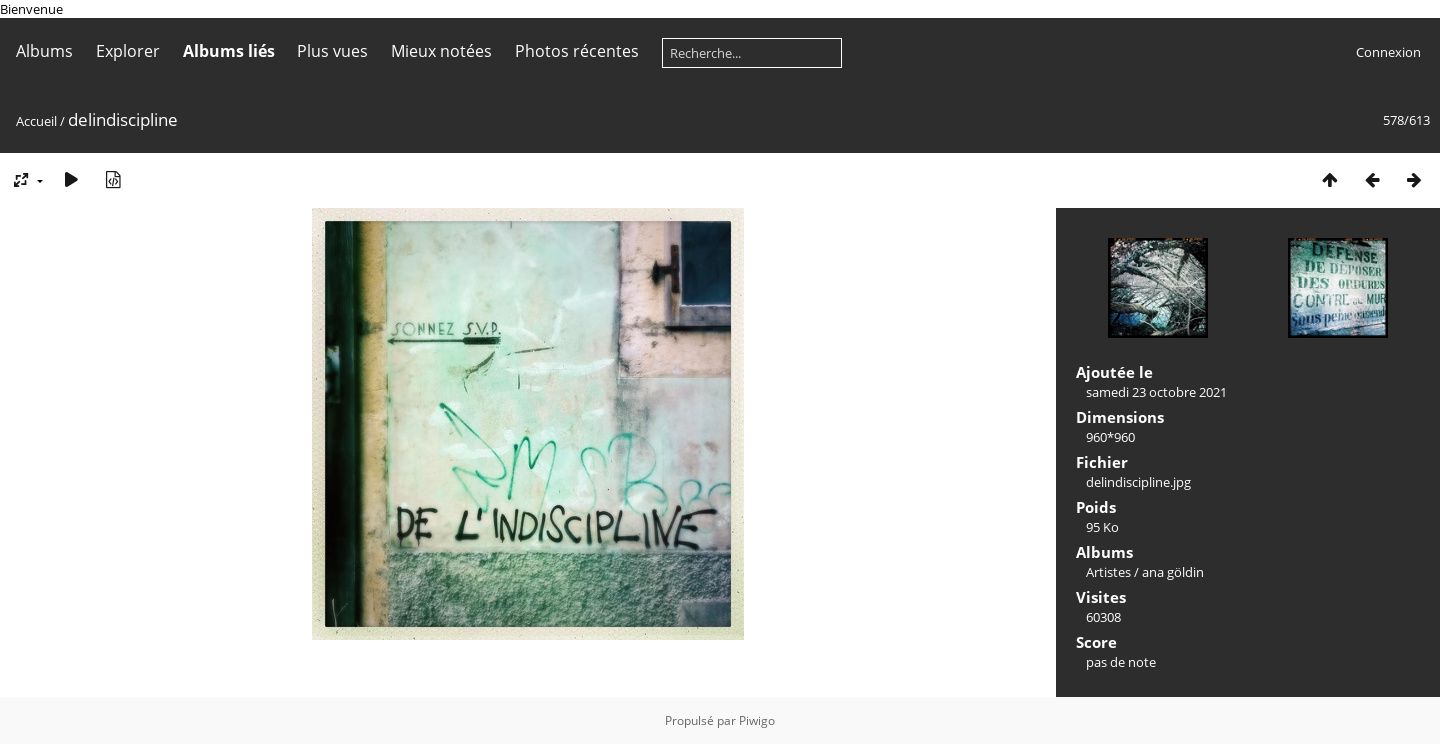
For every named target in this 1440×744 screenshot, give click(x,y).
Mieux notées (441, 51)
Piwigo (757, 720)
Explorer (128, 51)
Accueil (36, 121)
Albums (44, 51)
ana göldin (1173, 572)
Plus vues (332, 51)
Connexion (1388, 52)
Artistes (1108, 572)
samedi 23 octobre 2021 (1156, 392)
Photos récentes (577, 51)
